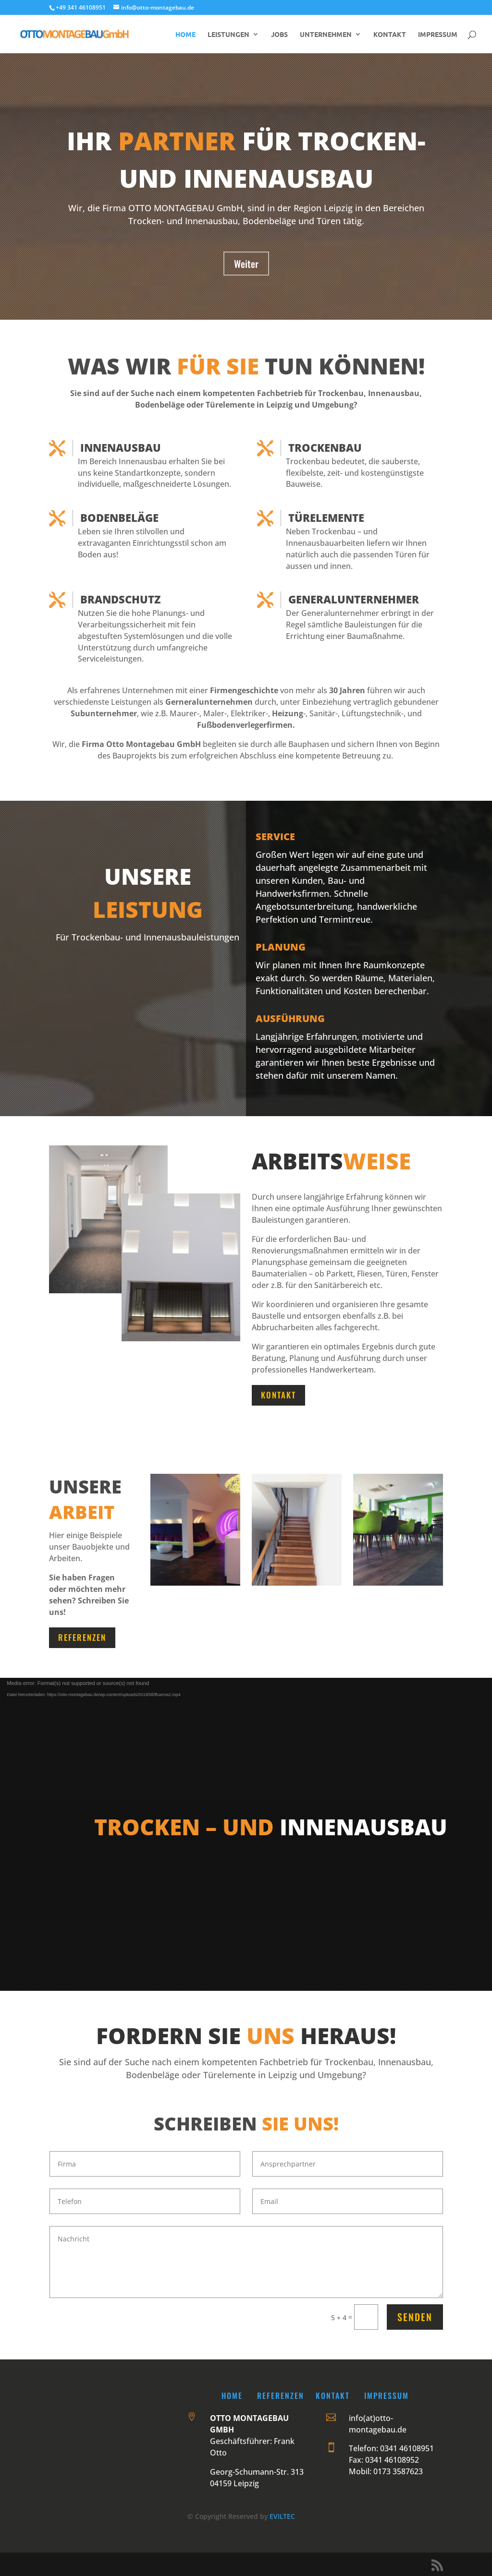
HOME (185, 34)
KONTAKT (389, 34)
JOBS (279, 34)
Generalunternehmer (353, 599)
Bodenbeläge (119, 517)
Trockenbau (325, 447)
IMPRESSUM (437, 34)
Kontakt (278, 1395)
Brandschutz (120, 599)
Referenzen (82, 1637)
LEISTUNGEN (228, 34)
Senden (414, 2317)
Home (232, 2395)
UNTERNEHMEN (326, 34)
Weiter (246, 263)
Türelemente (326, 517)
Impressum (386, 2395)
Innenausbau (120, 447)
